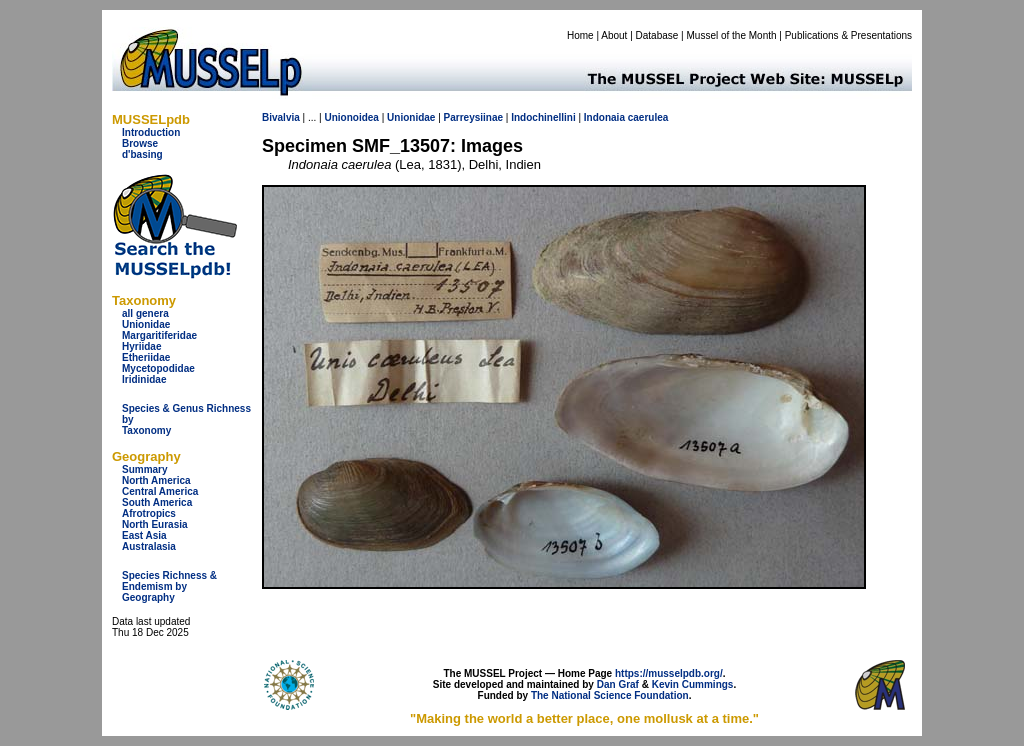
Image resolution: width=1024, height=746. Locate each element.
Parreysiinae (474, 117)
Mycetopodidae (158, 368)
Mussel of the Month (732, 35)
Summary (145, 469)
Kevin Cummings (693, 684)
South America (157, 502)
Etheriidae (146, 357)
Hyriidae (141, 346)
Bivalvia (281, 117)
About (614, 35)
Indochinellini (543, 117)
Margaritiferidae (159, 335)
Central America (160, 491)
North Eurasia (155, 524)
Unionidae (146, 324)
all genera (145, 313)
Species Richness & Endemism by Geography (169, 586)
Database (657, 35)
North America (156, 480)
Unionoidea (351, 117)
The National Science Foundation (610, 695)
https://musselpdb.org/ (669, 673)
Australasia (149, 546)
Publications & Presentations (848, 35)
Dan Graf (618, 684)
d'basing (142, 154)
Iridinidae (144, 379)
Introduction (151, 132)
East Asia (144, 535)
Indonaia (604, 117)
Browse (140, 143)
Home (580, 35)
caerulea (648, 117)
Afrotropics (149, 513)
